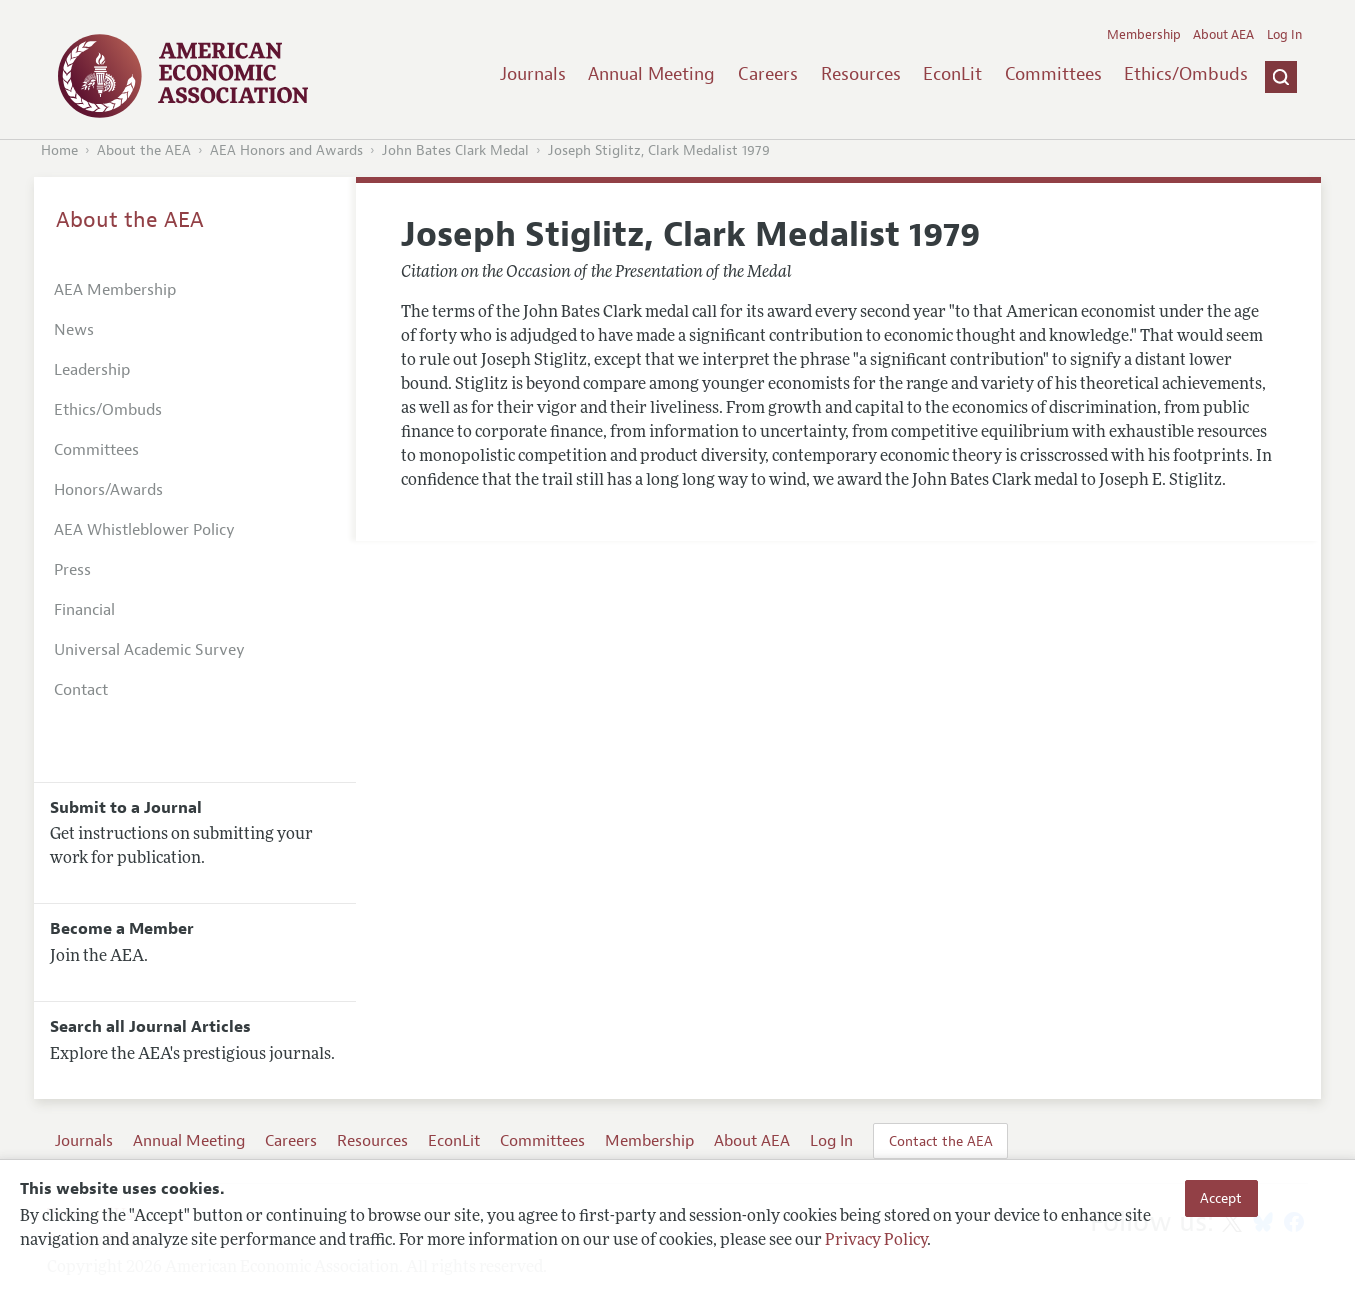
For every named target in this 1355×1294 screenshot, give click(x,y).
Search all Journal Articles (150, 1027)
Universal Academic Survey (149, 650)
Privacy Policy (876, 1241)
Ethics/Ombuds (1186, 74)
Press (72, 570)
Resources (861, 74)
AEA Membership (115, 290)
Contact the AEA (941, 1141)
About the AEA (144, 150)
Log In (1284, 35)
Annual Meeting (651, 74)
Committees (1053, 74)
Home (59, 150)
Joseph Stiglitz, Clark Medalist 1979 (659, 150)
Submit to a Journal (126, 808)
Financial (84, 610)
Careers (768, 74)
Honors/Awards (108, 490)
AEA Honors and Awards (286, 150)
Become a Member (122, 929)
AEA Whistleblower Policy (144, 530)
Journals (533, 74)
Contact (81, 690)
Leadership (92, 370)
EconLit (952, 74)
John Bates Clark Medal (455, 150)
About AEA (1223, 35)
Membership (1144, 35)
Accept (1221, 1198)
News (74, 330)
